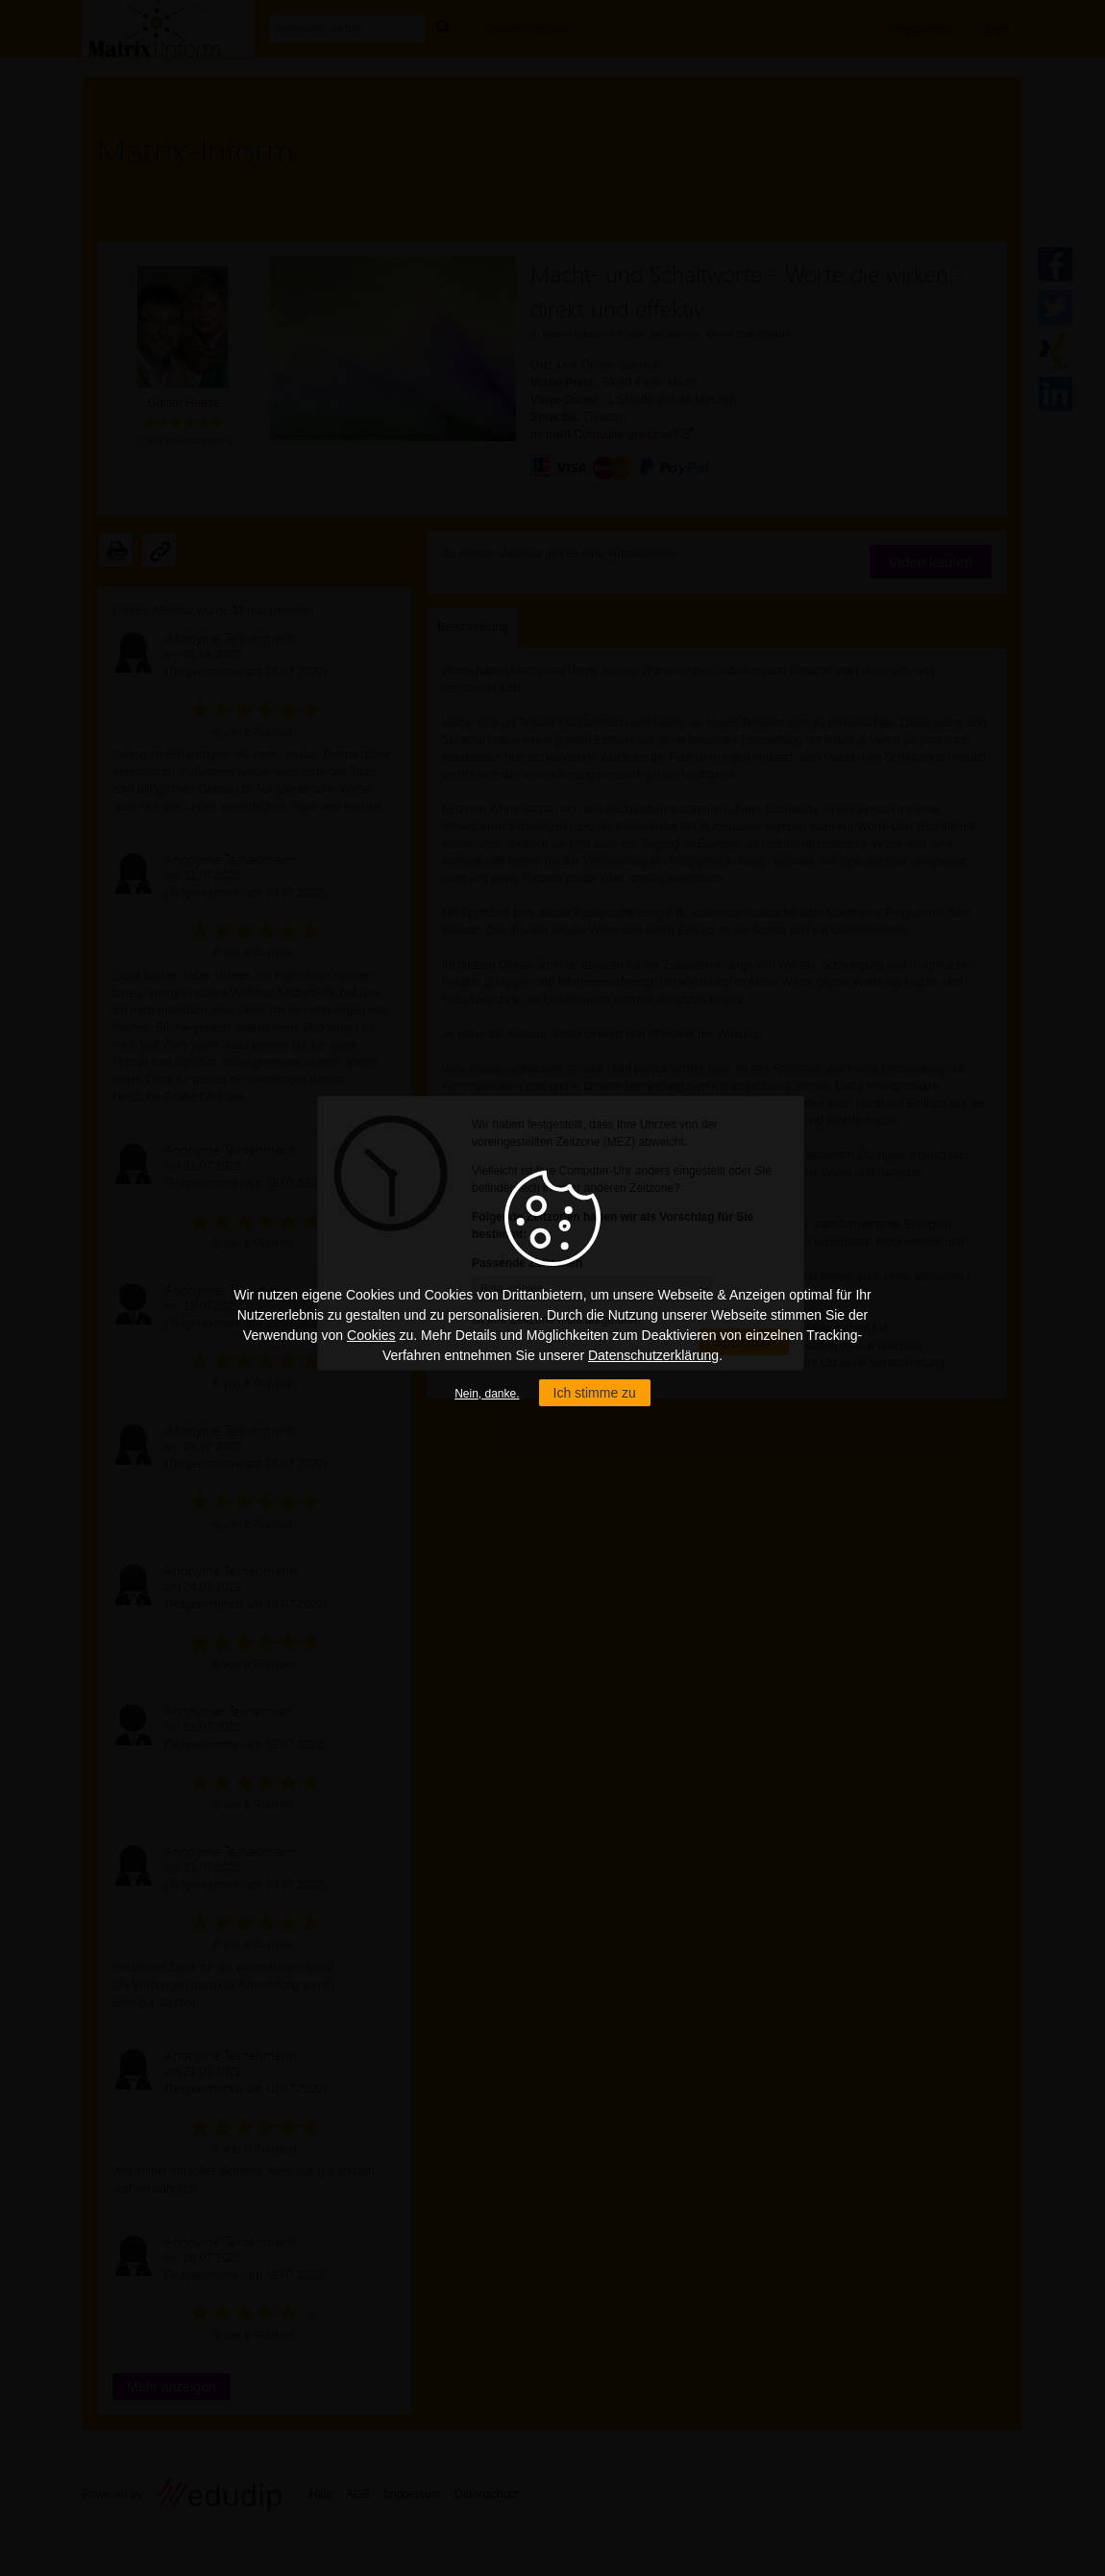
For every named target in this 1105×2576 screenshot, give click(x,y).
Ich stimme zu (594, 1392)
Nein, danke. (486, 1393)
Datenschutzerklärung (653, 1355)
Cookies (371, 1335)
